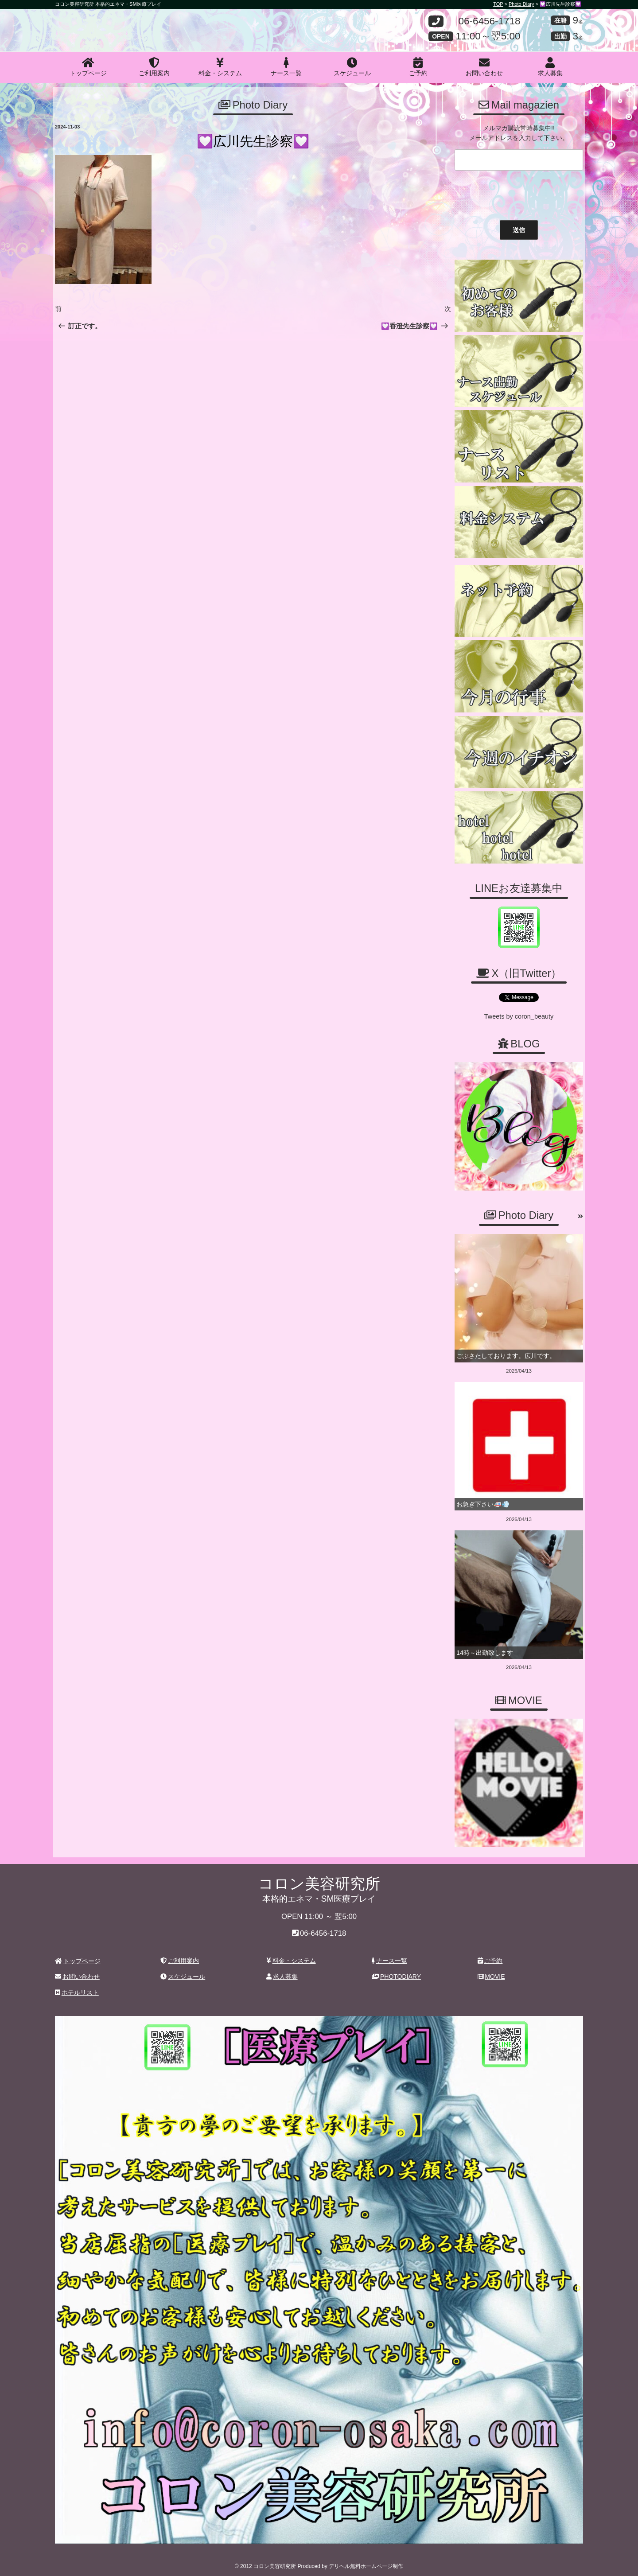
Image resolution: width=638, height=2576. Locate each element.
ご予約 (418, 67)
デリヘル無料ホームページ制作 (366, 2562)
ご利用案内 (154, 67)
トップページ (88, 67)
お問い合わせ (484, 67)
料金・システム (220, 67)
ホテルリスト (77, 1988)
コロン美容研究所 (119, 23)
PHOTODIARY (396, 1972)
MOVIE (491, 1972)
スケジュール (352, 67)
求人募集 (550, 67)
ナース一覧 (286, 67)
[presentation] (519, 193)
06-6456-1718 (489, 21)
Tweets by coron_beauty (518, 1015)
